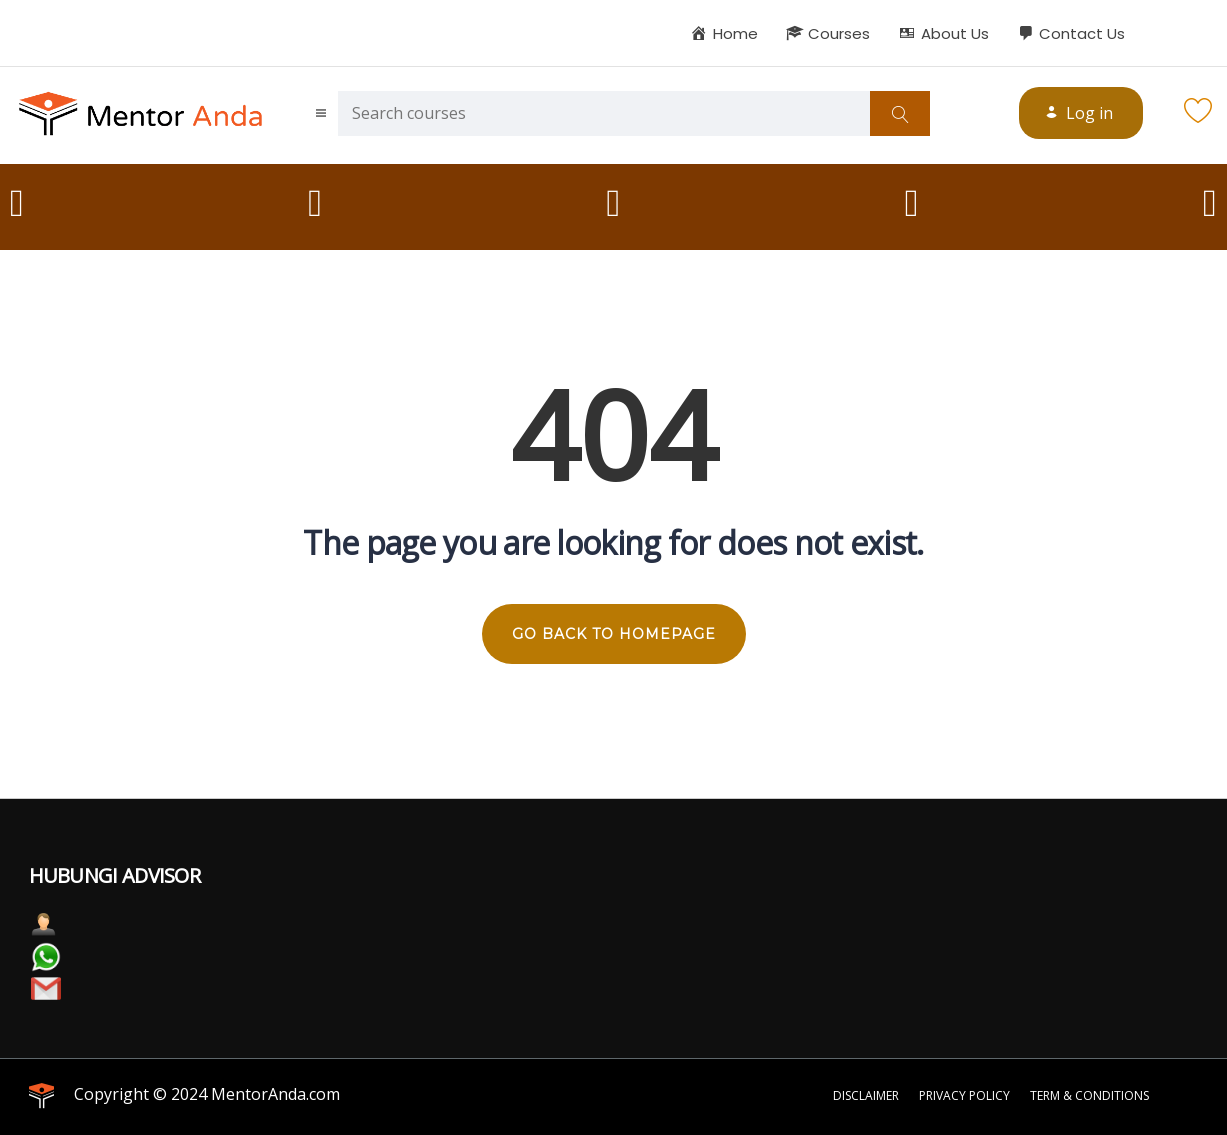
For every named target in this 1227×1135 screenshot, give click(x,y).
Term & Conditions (1089, 1095)
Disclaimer (866, 1095)
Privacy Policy (964, 1095)
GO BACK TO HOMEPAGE (614, 634)
